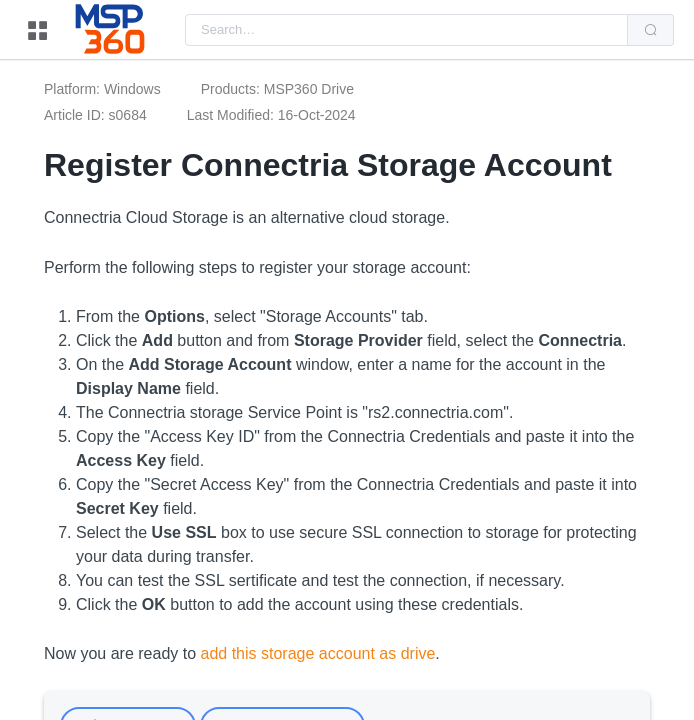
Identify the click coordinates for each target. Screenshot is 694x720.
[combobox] (406, 30)
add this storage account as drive (318, 653)
